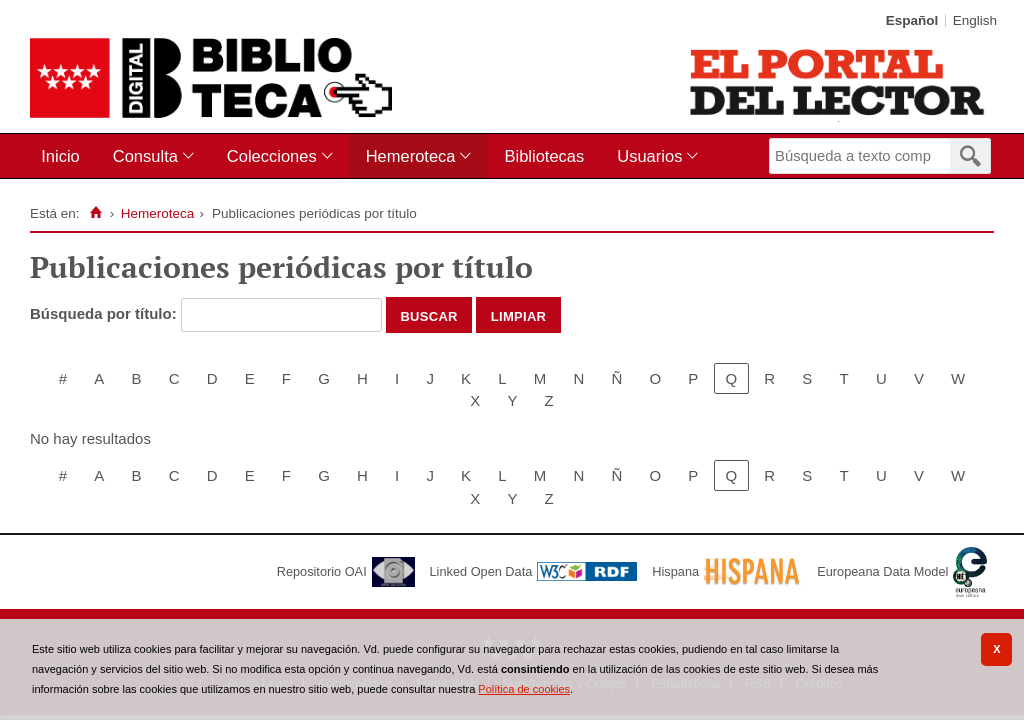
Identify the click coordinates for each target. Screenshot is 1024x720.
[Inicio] (95, 213)
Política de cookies (524, 689)
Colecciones (272, 156)
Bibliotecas (544, 156)
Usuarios (649, 156)
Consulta (145, 156)
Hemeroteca (411, 156)
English (975, 20)
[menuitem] (64, 156)
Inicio (60, 156)
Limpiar (519, 315)
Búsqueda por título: (105, 313)
